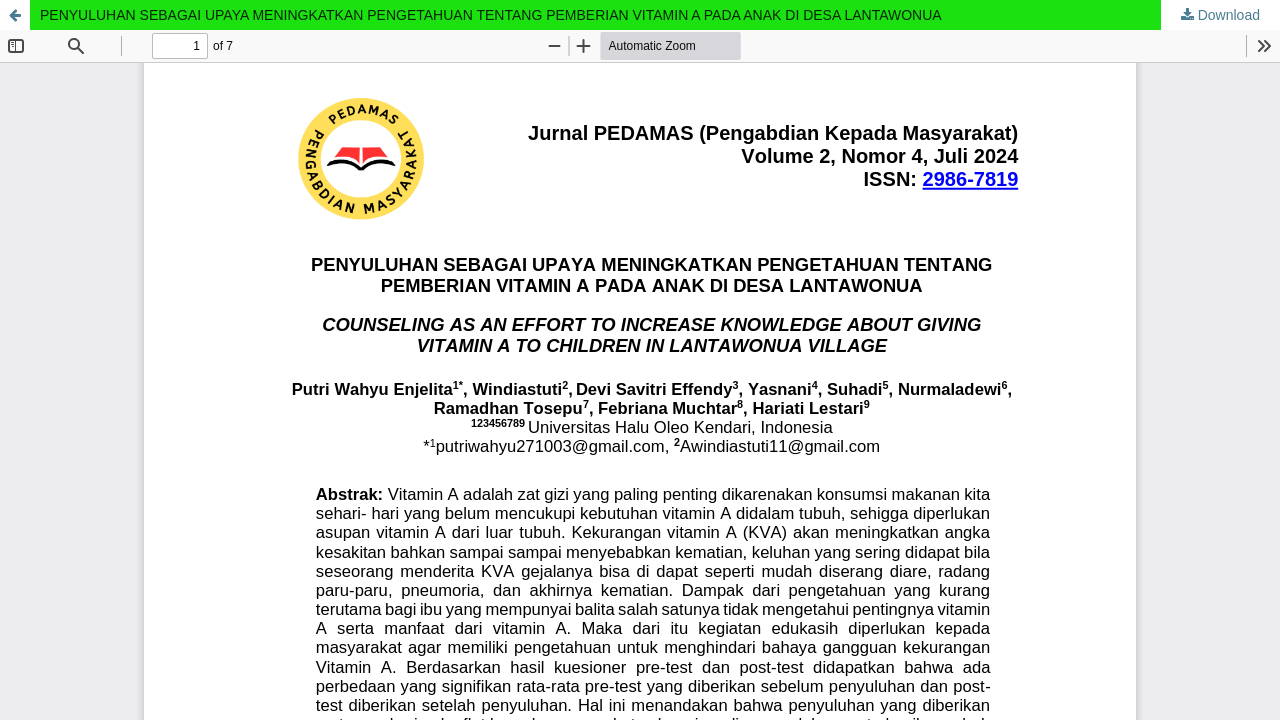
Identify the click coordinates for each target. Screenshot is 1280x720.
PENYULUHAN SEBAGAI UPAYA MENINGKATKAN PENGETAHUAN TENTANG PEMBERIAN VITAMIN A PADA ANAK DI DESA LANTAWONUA (491, 15)
